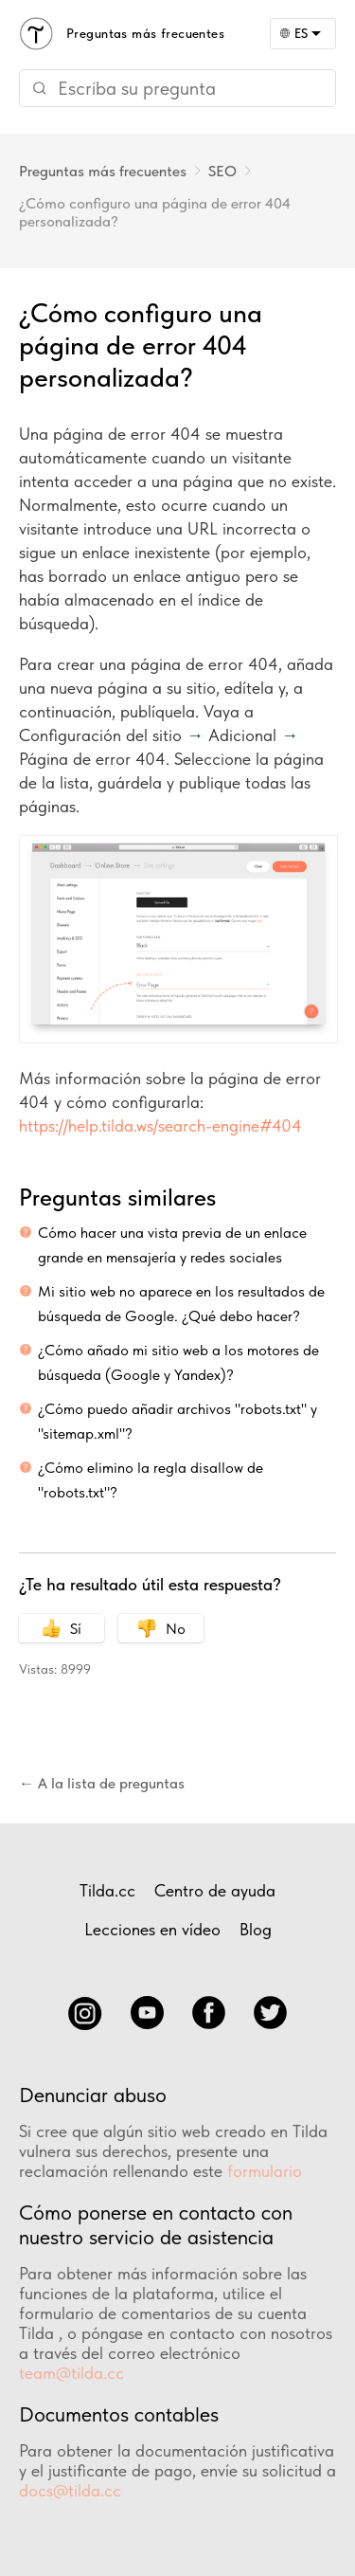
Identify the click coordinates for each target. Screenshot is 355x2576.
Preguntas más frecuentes (102, 171)
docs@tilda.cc (70, 2490)
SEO (222, 171)
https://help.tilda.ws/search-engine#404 (160, 1125)
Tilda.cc (107, 1890)
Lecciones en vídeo (152, 1929)
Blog (256, 1929)
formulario (264, 2171)
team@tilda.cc (71, 2373)
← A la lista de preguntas (102, 1783)
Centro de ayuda (214, 1890)
